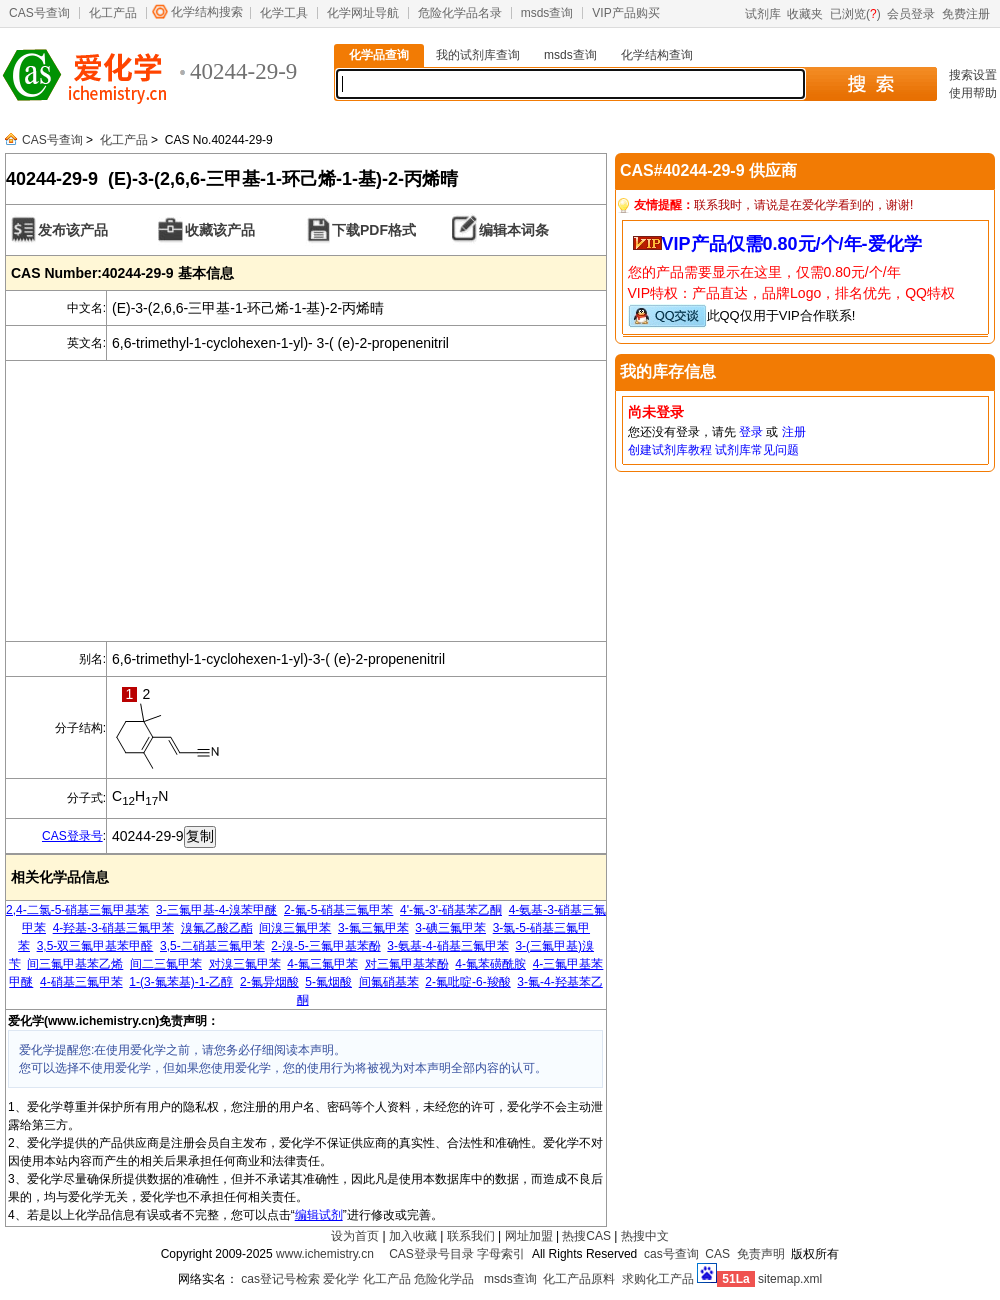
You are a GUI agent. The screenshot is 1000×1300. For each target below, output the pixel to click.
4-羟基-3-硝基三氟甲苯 (113, 928)
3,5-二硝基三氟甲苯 (212, 946)
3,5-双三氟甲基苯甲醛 (95, 946)
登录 (751, 432)
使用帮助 (973, 93)
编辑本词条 (514, 230)
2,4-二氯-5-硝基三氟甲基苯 (77, 910)
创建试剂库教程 (670, 450)
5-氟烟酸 (328, 982)
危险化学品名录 (460, 13)
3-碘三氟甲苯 (450, 928)
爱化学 (341, 1279)
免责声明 (761, 1254)
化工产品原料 (579, 1279)
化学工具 (284, 13)
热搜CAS (586, 1236)
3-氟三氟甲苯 (373, 928)
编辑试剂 (319, 1215)
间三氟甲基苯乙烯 (75, 964)
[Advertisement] (306, 501)
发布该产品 (73, 230)
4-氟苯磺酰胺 (490, 964)
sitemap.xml (790, 1279)
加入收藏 (413, 1236)
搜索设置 (973, 75)
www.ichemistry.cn (325, 1254)
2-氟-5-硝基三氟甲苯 (338, 910)
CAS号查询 (39, 13)
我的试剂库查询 (478, 55)
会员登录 (911, 14)
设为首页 (355, 1236)
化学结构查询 (657, 55)
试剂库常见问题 (757, 450)
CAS (717, 1254)
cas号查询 (671, 1254)
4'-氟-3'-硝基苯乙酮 (451, 910)
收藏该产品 (220, 230)
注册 (794, 432)
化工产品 (113, 13)
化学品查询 (379, 55)
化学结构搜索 (207, 12)
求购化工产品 (658, 1279)
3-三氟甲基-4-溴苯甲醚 (216, 910)
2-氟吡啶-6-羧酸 (467, 982)
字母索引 (501, 1254)
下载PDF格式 (374, 230)
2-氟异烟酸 (269, 982)
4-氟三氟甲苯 (322, 964)
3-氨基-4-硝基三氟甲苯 (447, 946)
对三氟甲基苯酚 (407, 964)
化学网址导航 (363, 13)
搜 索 (870, 84)
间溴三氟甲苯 (295, 928)
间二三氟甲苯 (166, 964)
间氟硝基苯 (389, 982)
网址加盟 (529, 1236)
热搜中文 (645, 1236)
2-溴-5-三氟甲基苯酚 (325, 946)
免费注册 (966, 14)
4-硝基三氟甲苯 (81, 982)
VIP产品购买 (625, 13)
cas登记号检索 (280, 1279)
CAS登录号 (72, 836)
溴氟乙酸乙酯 (217, 928)
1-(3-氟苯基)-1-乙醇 (181, 982)
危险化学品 (444, 1279)
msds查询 (547, 13)
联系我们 (471, 1236)
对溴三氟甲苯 (245, 964)
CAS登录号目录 (431, 1254)
